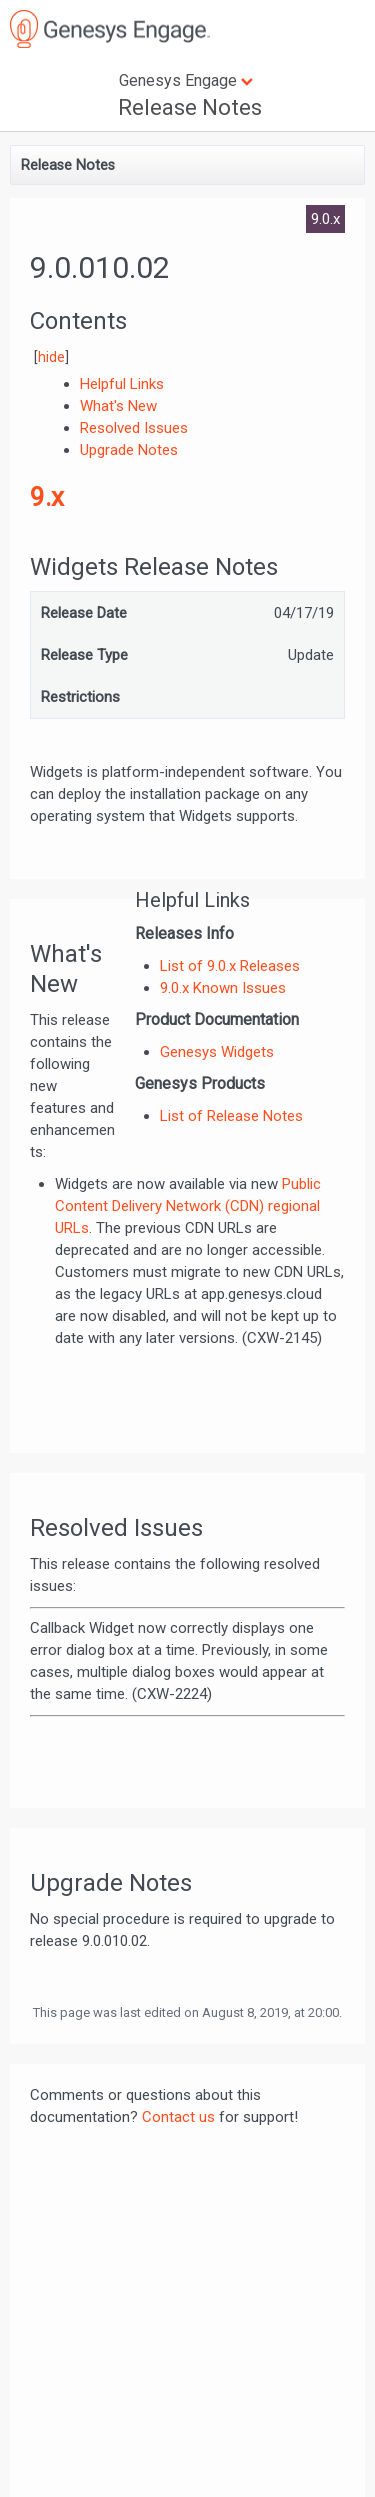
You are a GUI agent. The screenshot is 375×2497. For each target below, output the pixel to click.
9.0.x (325, 219)
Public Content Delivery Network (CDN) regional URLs (188, 1206)
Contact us (178, 2117)
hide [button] (51, 357)
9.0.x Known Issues (223, 988)
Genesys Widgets (217, 1052)
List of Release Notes (231, 1116)
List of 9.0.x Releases (230, 966)
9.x (47, 497)
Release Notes (190, 107)
